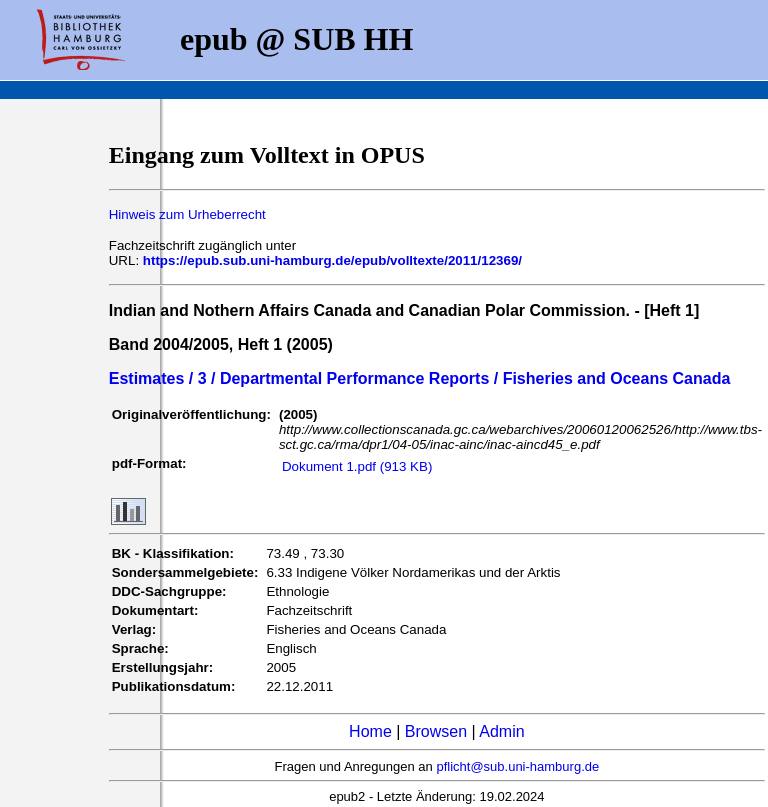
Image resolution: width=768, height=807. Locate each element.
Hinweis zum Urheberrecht (187, 214)
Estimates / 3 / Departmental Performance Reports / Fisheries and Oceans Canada (420, 378)
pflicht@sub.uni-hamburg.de (517, 766)
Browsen (436, 731)
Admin (501, 731)
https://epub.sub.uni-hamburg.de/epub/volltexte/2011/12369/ (332, 260)
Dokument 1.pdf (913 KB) (357, 466)
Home (370, 731)
